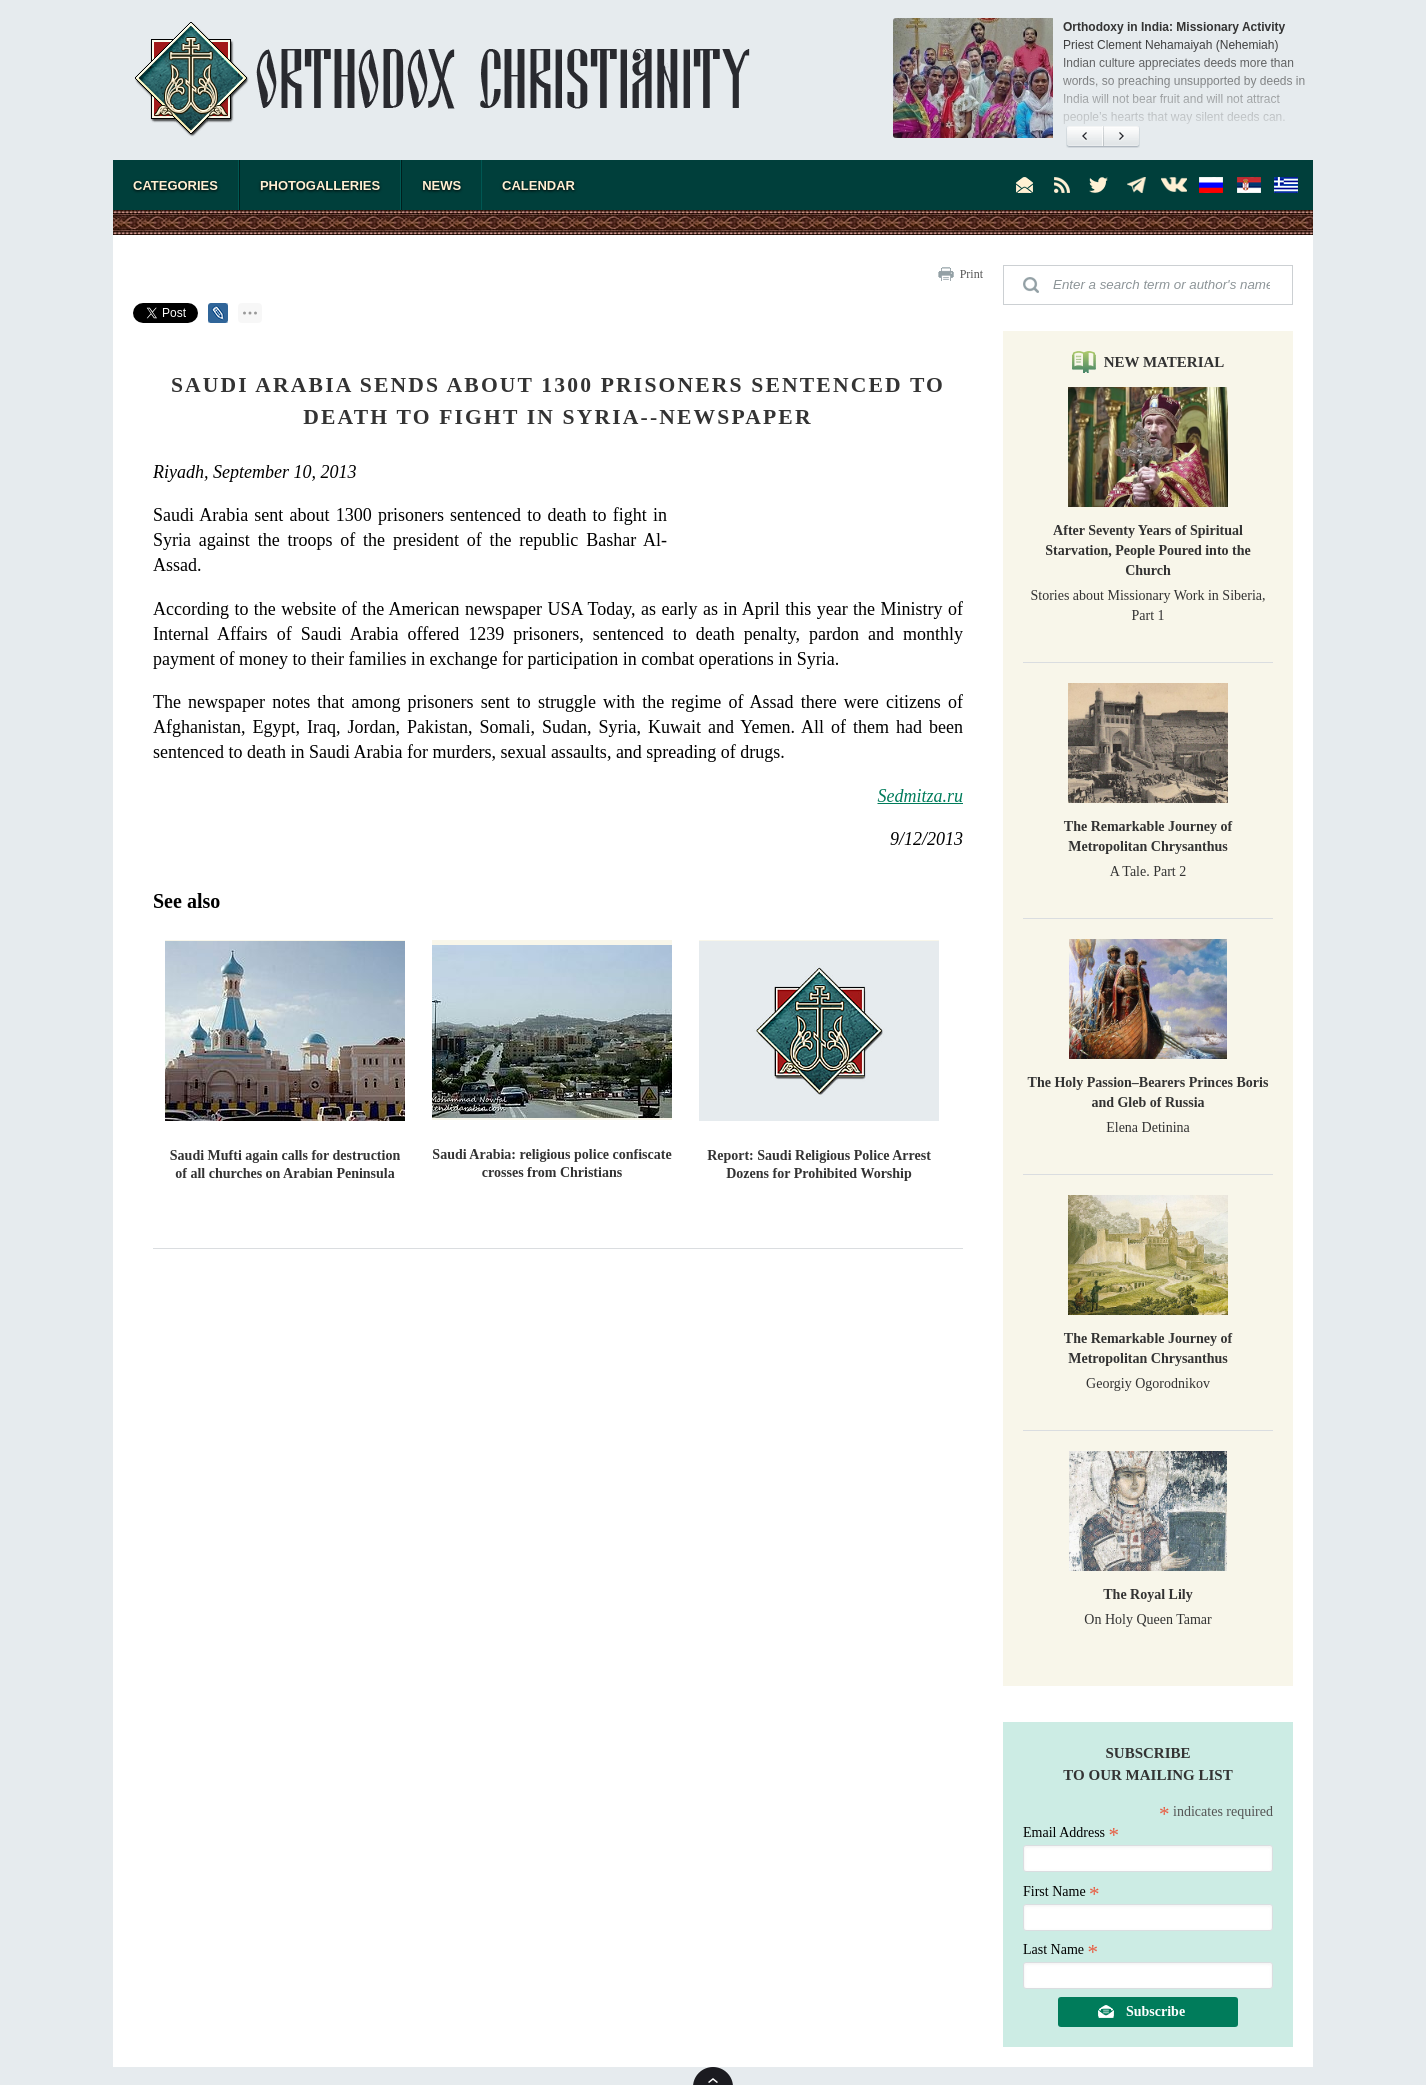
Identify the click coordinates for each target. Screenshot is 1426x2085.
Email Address (1071, 1832)
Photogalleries (320, 185)
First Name (1061, 1891)
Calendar (538, 185)
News (441, 185)
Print (971, 274)
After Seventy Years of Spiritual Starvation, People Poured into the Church (1147, 550)
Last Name (1060, 1949)
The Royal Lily (1147, 1594)
